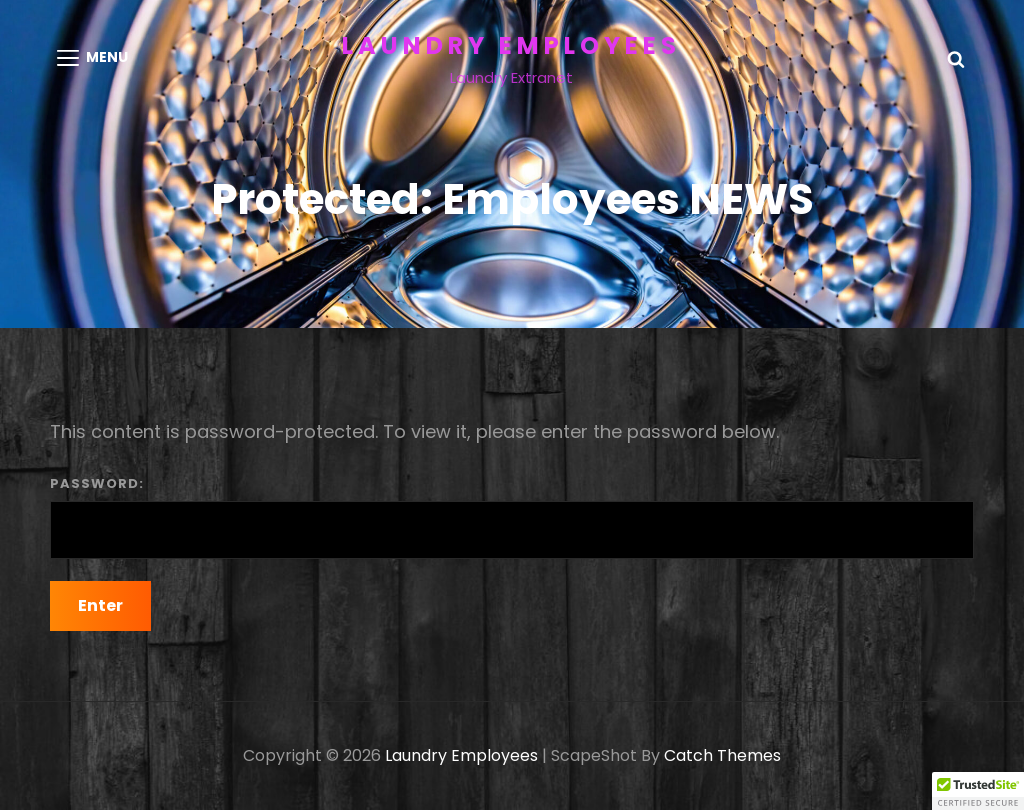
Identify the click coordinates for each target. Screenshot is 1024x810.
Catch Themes (722, 755)
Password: (512, 516)
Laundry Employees (511, 45)
